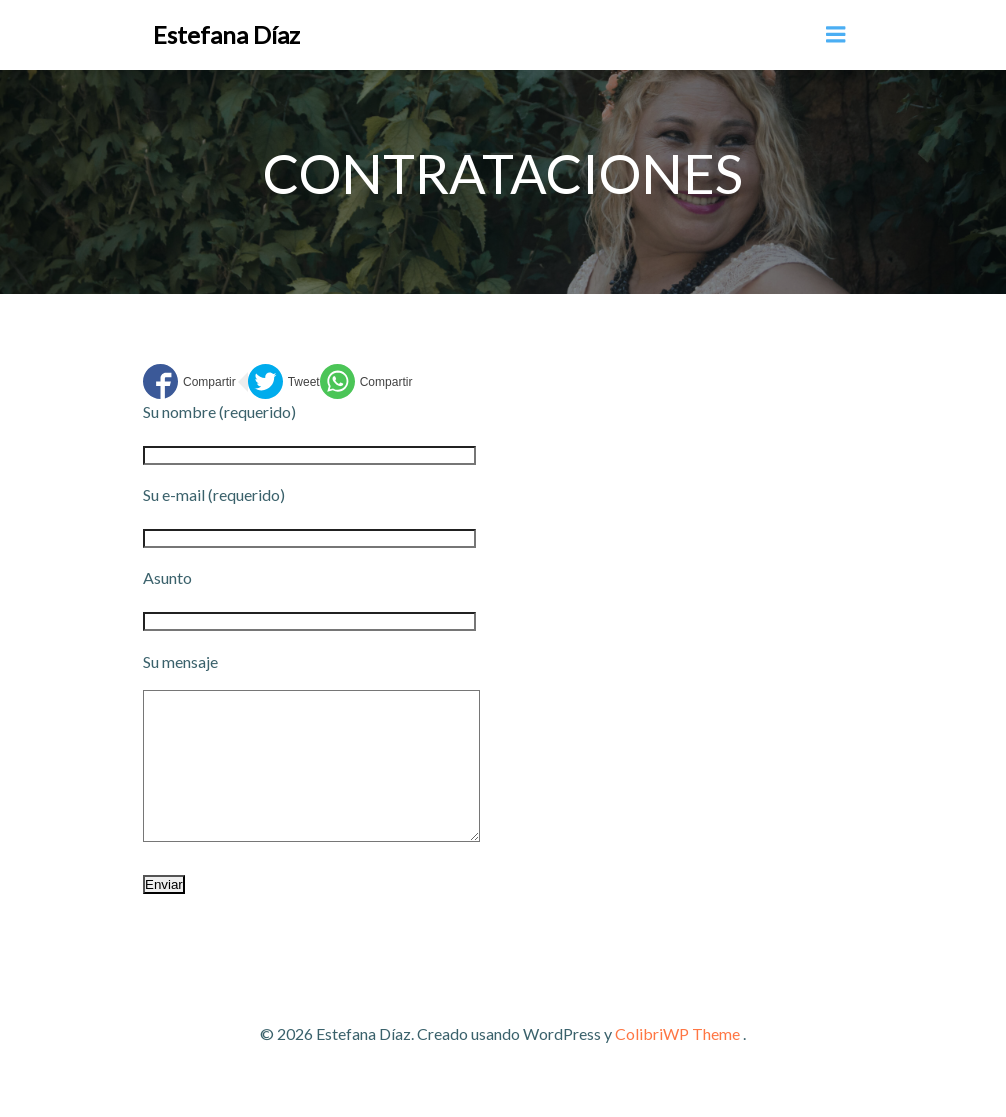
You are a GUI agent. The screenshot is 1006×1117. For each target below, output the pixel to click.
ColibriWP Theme (677, 1063)
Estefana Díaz (226, 34)
